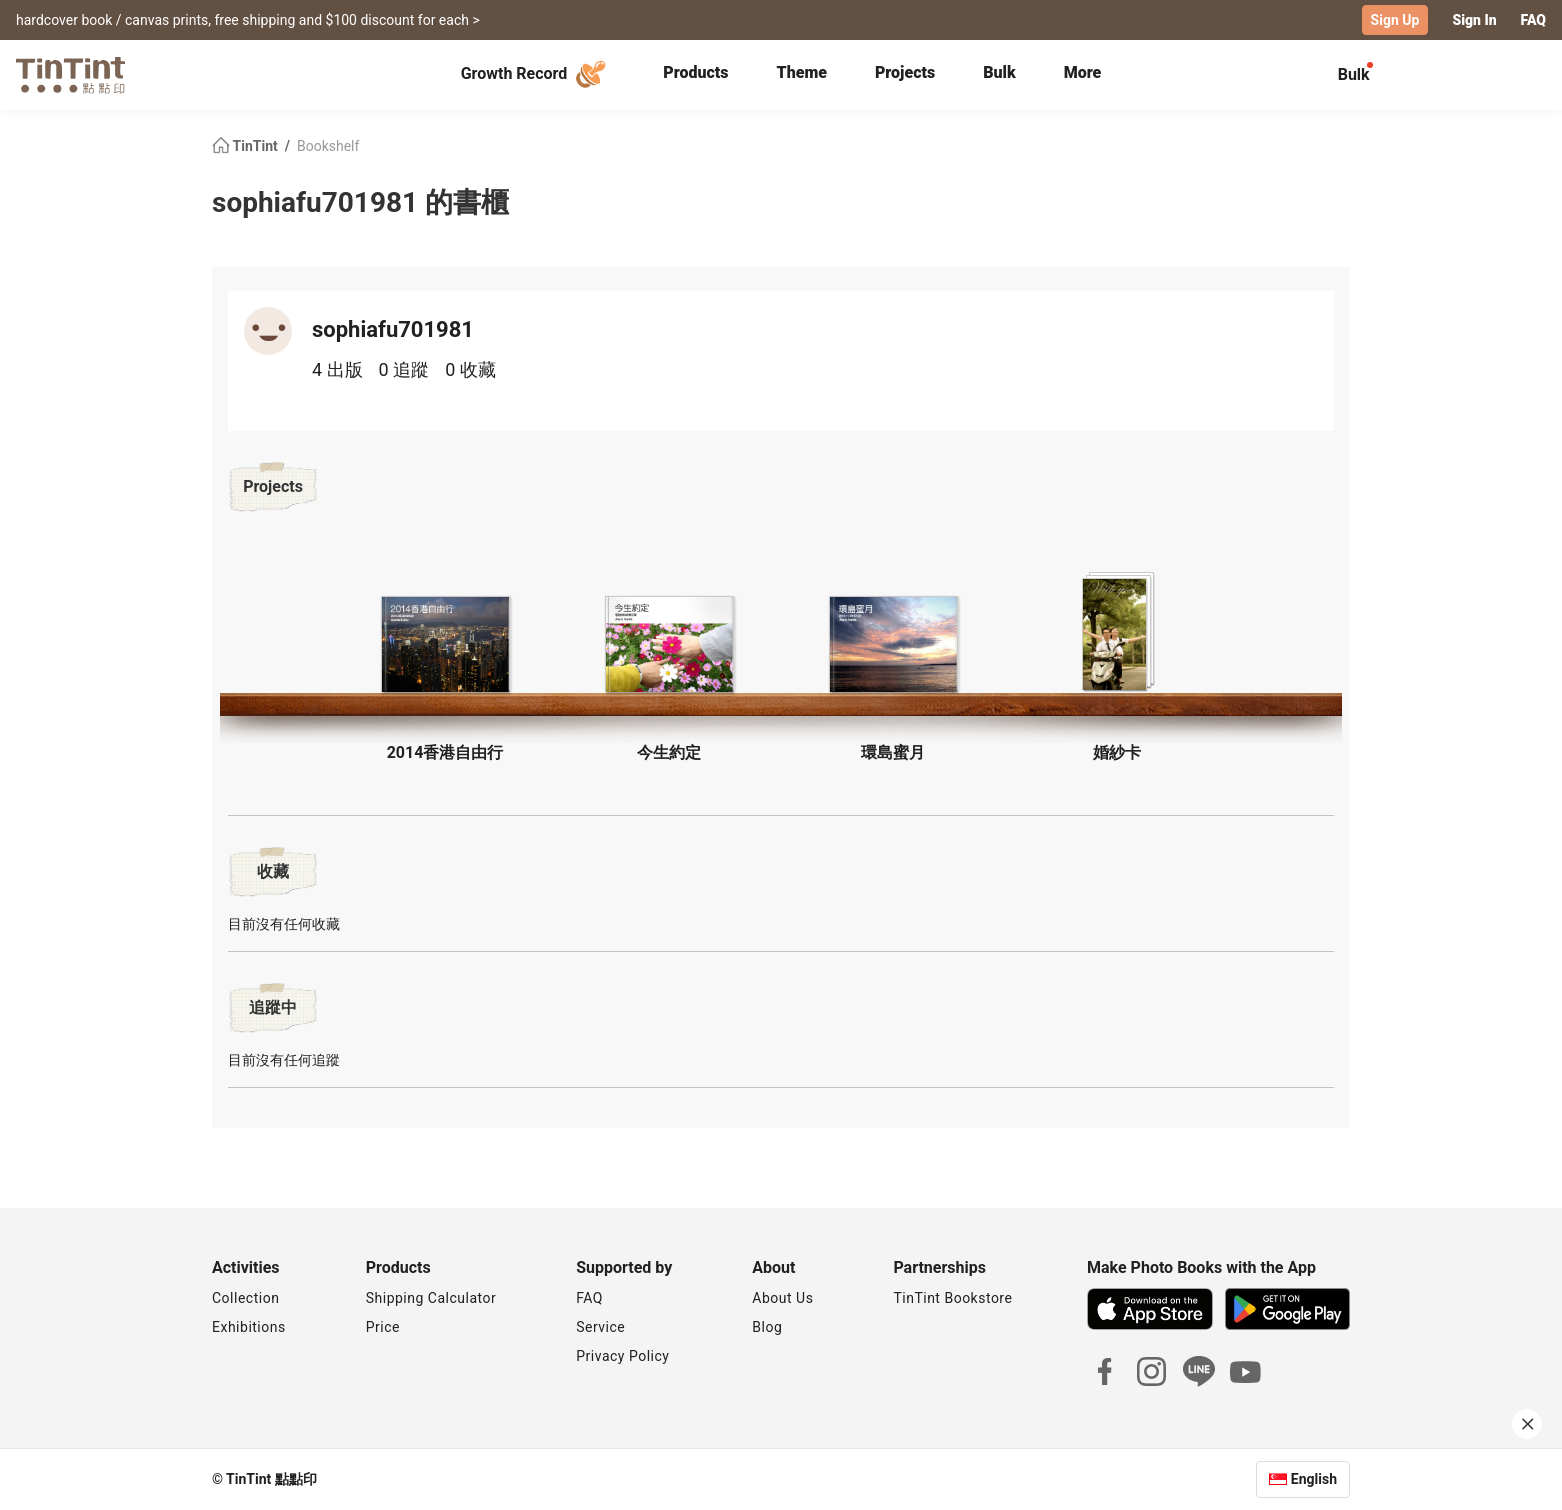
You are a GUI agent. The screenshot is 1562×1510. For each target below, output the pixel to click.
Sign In (1474, 20)
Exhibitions (249, 1327)
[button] (445, 644)
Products (695, 72)
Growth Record (536, 74)
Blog (767, 1327)
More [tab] (1083, 72)
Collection (245, 1298)
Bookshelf (328, 146)
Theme (802, 72)
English (1314, 1479)
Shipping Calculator (431, 1298)
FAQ (1533, 20)
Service (600, 1327)
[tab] (695, 75)
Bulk (999, 72)
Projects (905, 72)
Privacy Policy (622, 1356)
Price (383, 1327)
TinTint (246, 146)
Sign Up (1395, 20)
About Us (782, 1298)
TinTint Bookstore (952, 1298)
